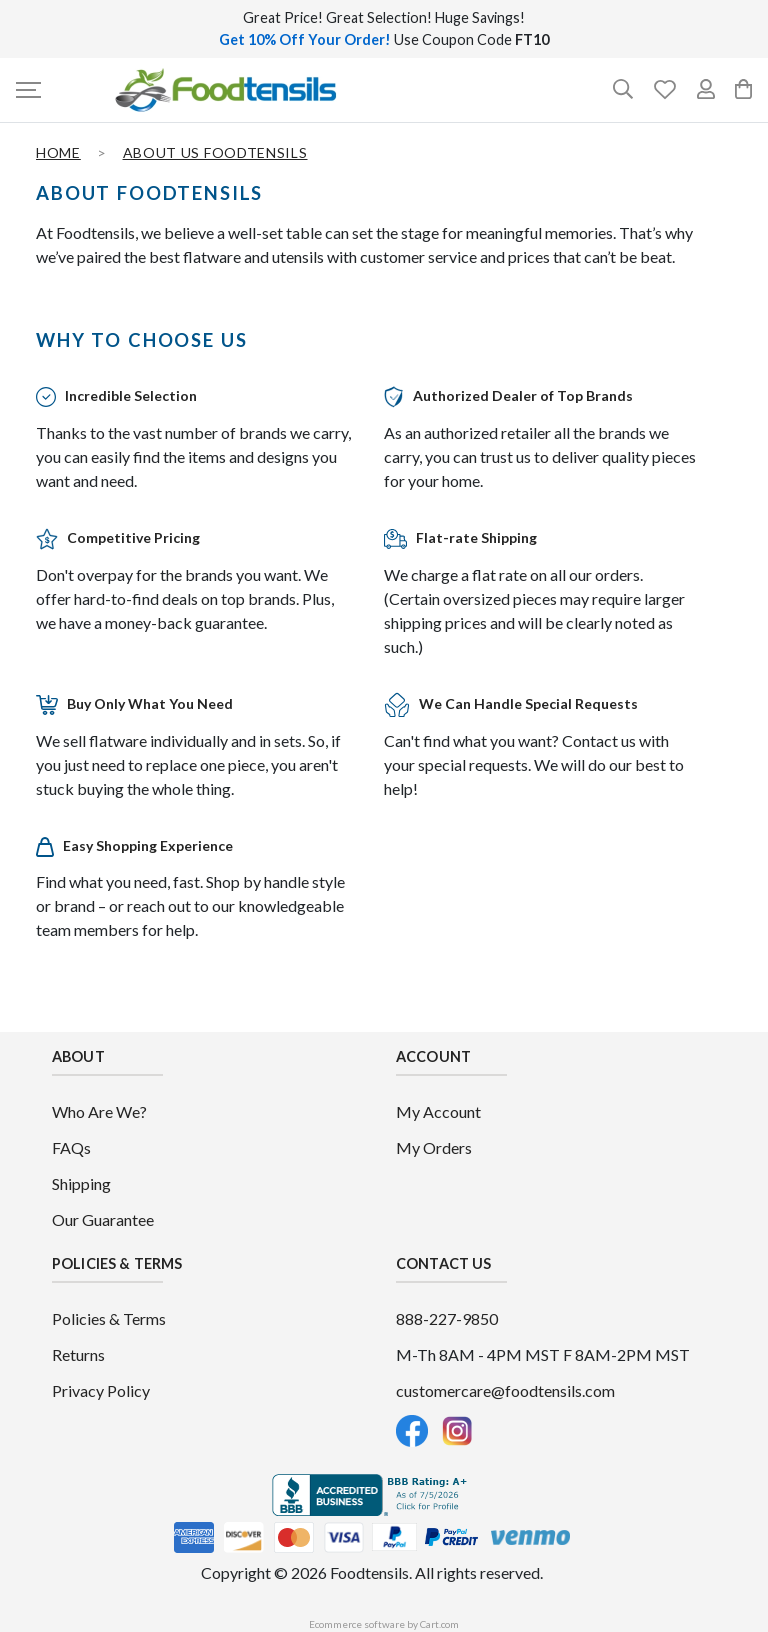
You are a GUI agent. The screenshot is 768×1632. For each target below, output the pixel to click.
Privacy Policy (101, 1390)
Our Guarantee (103, 1219)
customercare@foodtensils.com (505, 1390)
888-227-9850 (447, 1318)
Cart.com (439, 1624)
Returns (78, 1354)
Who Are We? (99, 1111)
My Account (438, 1111)
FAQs (71, 1147)
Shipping (81, 1183)
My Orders (434, 1147)
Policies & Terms (109, 1318)
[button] (35, 90)
